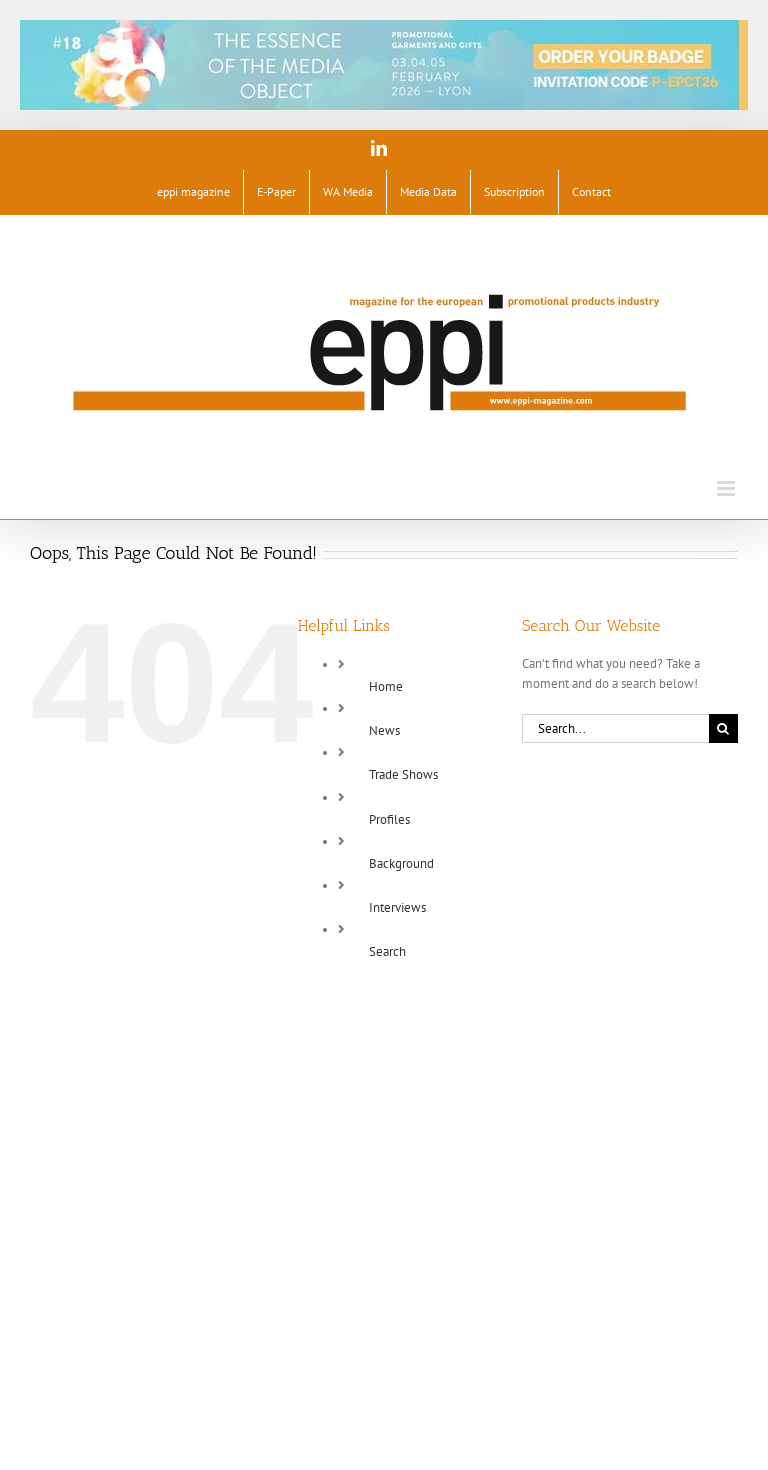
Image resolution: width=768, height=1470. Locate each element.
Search (387, 951)
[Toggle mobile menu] (727, 488)
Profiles (389, 819)
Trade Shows (403, 774)
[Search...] (615, 728)
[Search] (723, 728)
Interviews (397, 907)
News (384, 730)
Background (401, 863)
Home (386, 686)
